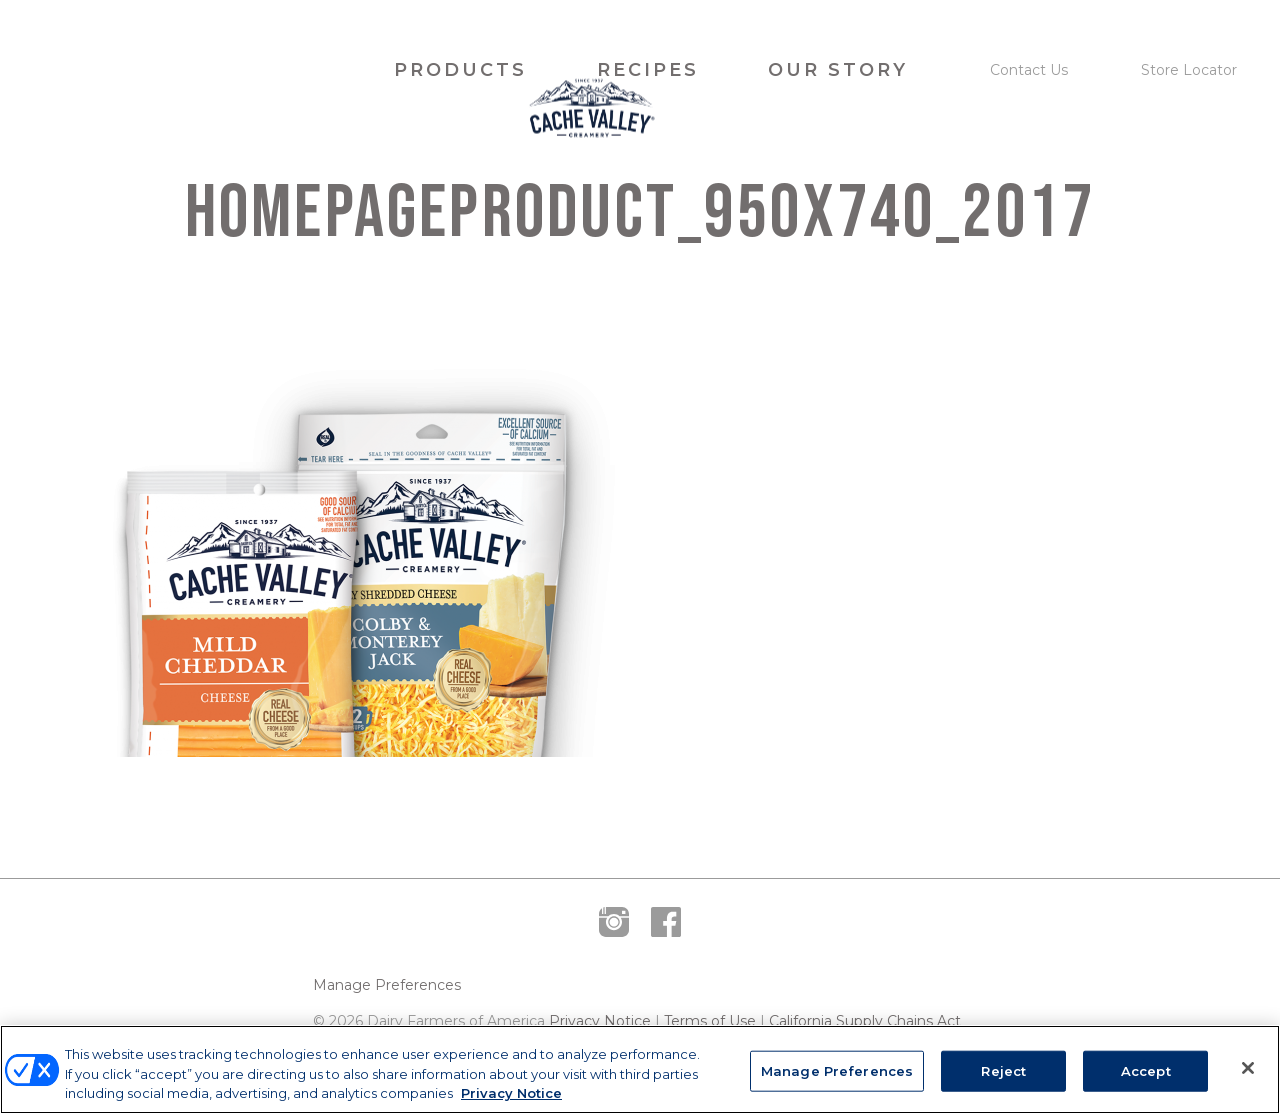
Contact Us (1029, 70)
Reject (1003, 1070)
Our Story (838, 70)
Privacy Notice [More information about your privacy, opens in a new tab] (511, 1093)
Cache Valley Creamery (193, 70)
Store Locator (1189, 70)
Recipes (648, 70)
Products (460, 70)
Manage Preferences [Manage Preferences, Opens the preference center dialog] (837, 1070)
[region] (640, 1069)
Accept (1146, 1070)
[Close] (1248, 1068)
